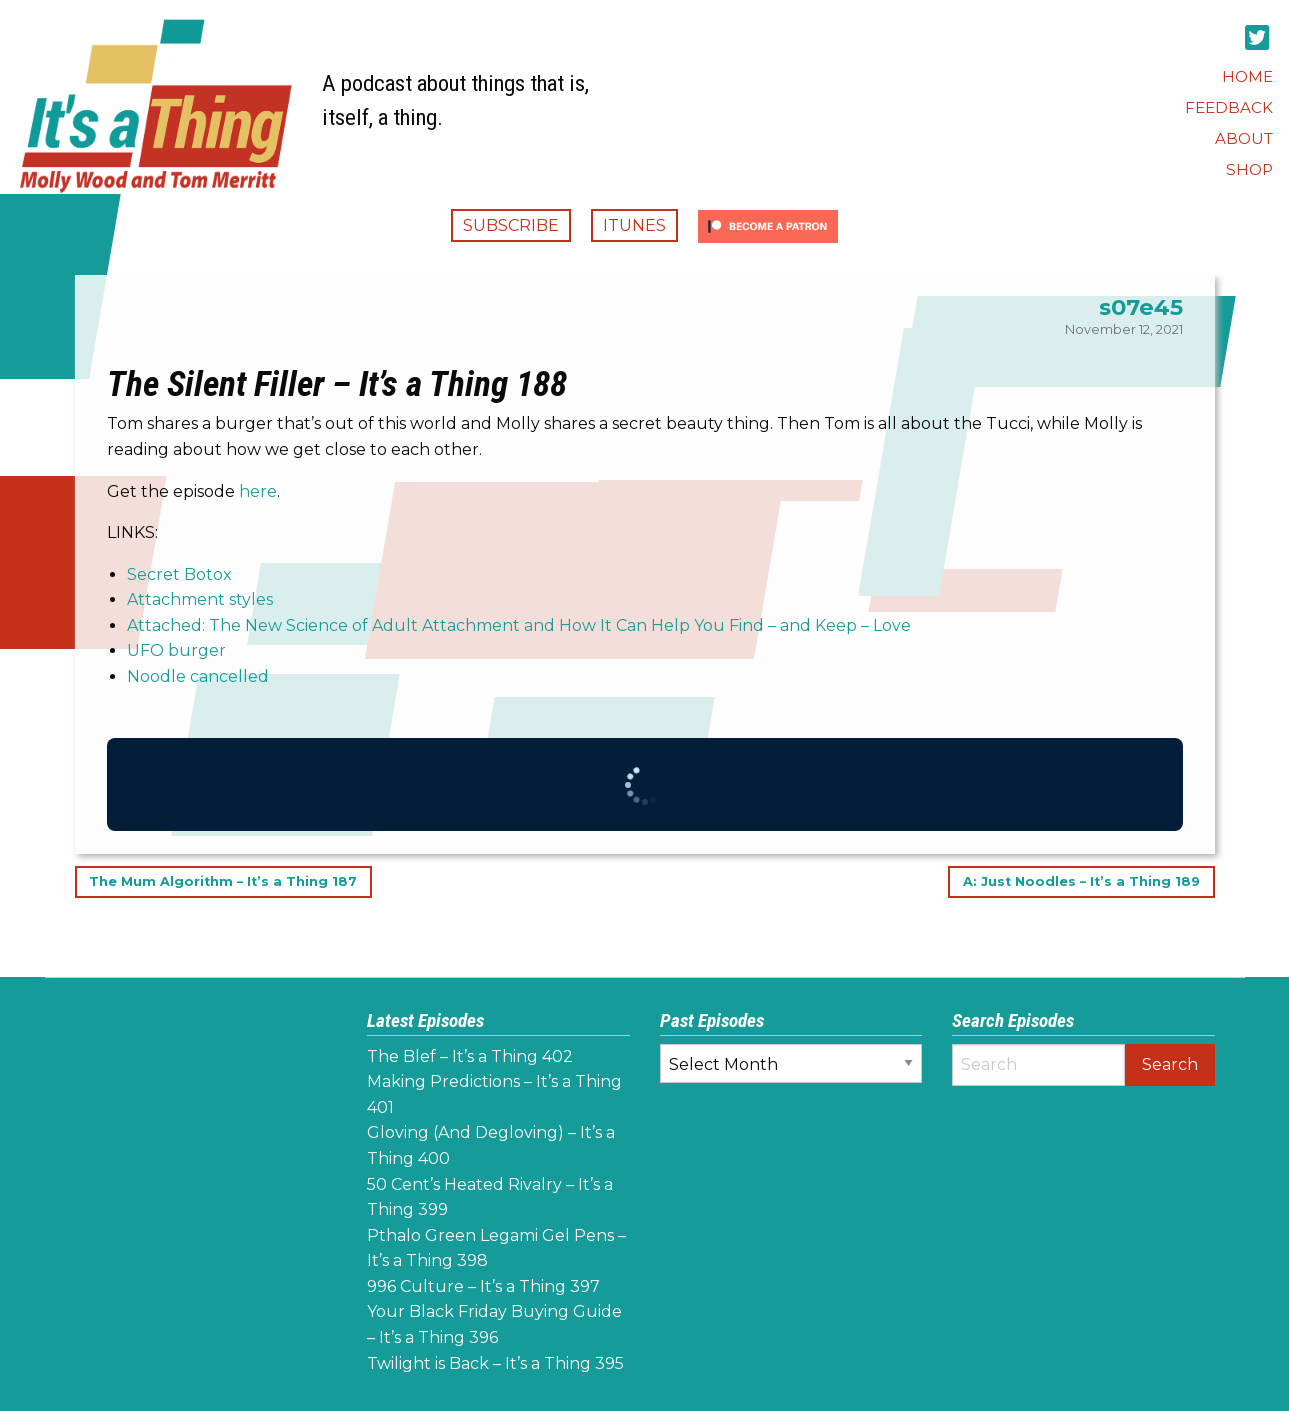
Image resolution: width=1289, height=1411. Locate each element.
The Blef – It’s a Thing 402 (470, 1056)
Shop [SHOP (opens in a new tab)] (1249, 169)
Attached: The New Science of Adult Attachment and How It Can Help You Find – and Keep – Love (519, 625)
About (1244, 138)
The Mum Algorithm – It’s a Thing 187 (223, 882)
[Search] (1038, 1065)
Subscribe (511, 225)
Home (1247, 76)
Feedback (1229, 107)
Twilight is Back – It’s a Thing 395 (495, 1363)
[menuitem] (1247, 76)
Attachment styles (200, 599)
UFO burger (176, 650)
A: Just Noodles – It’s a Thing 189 (1081, 882)
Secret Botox (179, 574)
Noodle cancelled (198, 676)
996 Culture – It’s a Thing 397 (483, 1286)
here (258, 491)
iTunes (634, 225)
